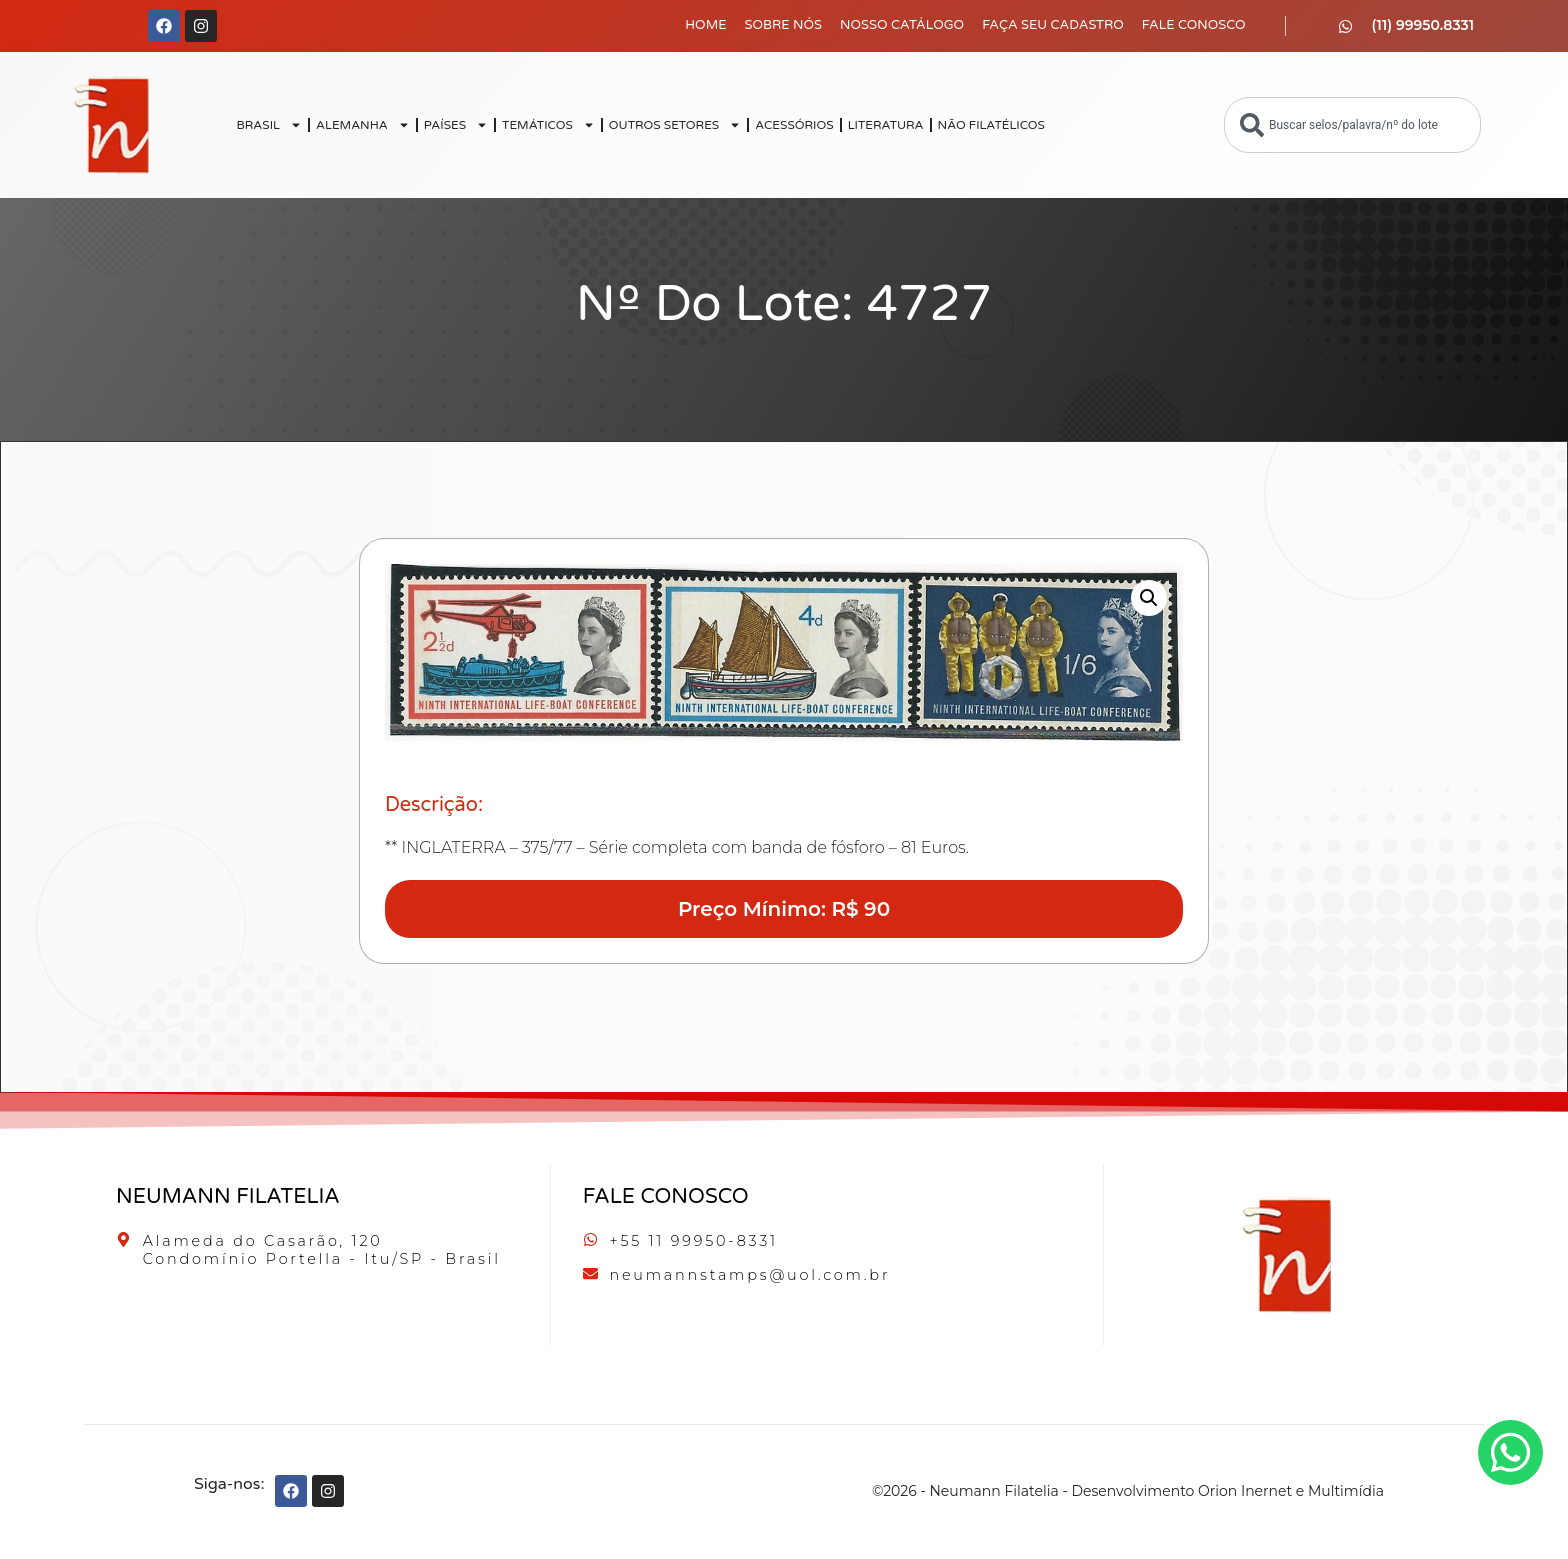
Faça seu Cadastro (1053, 25)
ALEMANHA (363, 125)
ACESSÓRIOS (794, 125)
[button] (1149, 598)
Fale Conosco (1194, 25)
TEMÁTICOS (548, 125)
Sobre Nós (784, 25)
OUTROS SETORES (675, 125)
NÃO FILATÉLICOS (991, 125)
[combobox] (1352, 125)
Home (705, 25)
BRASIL (269, 125)
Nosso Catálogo (902, 25)
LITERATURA (886, 125)
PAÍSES (456, 125)
